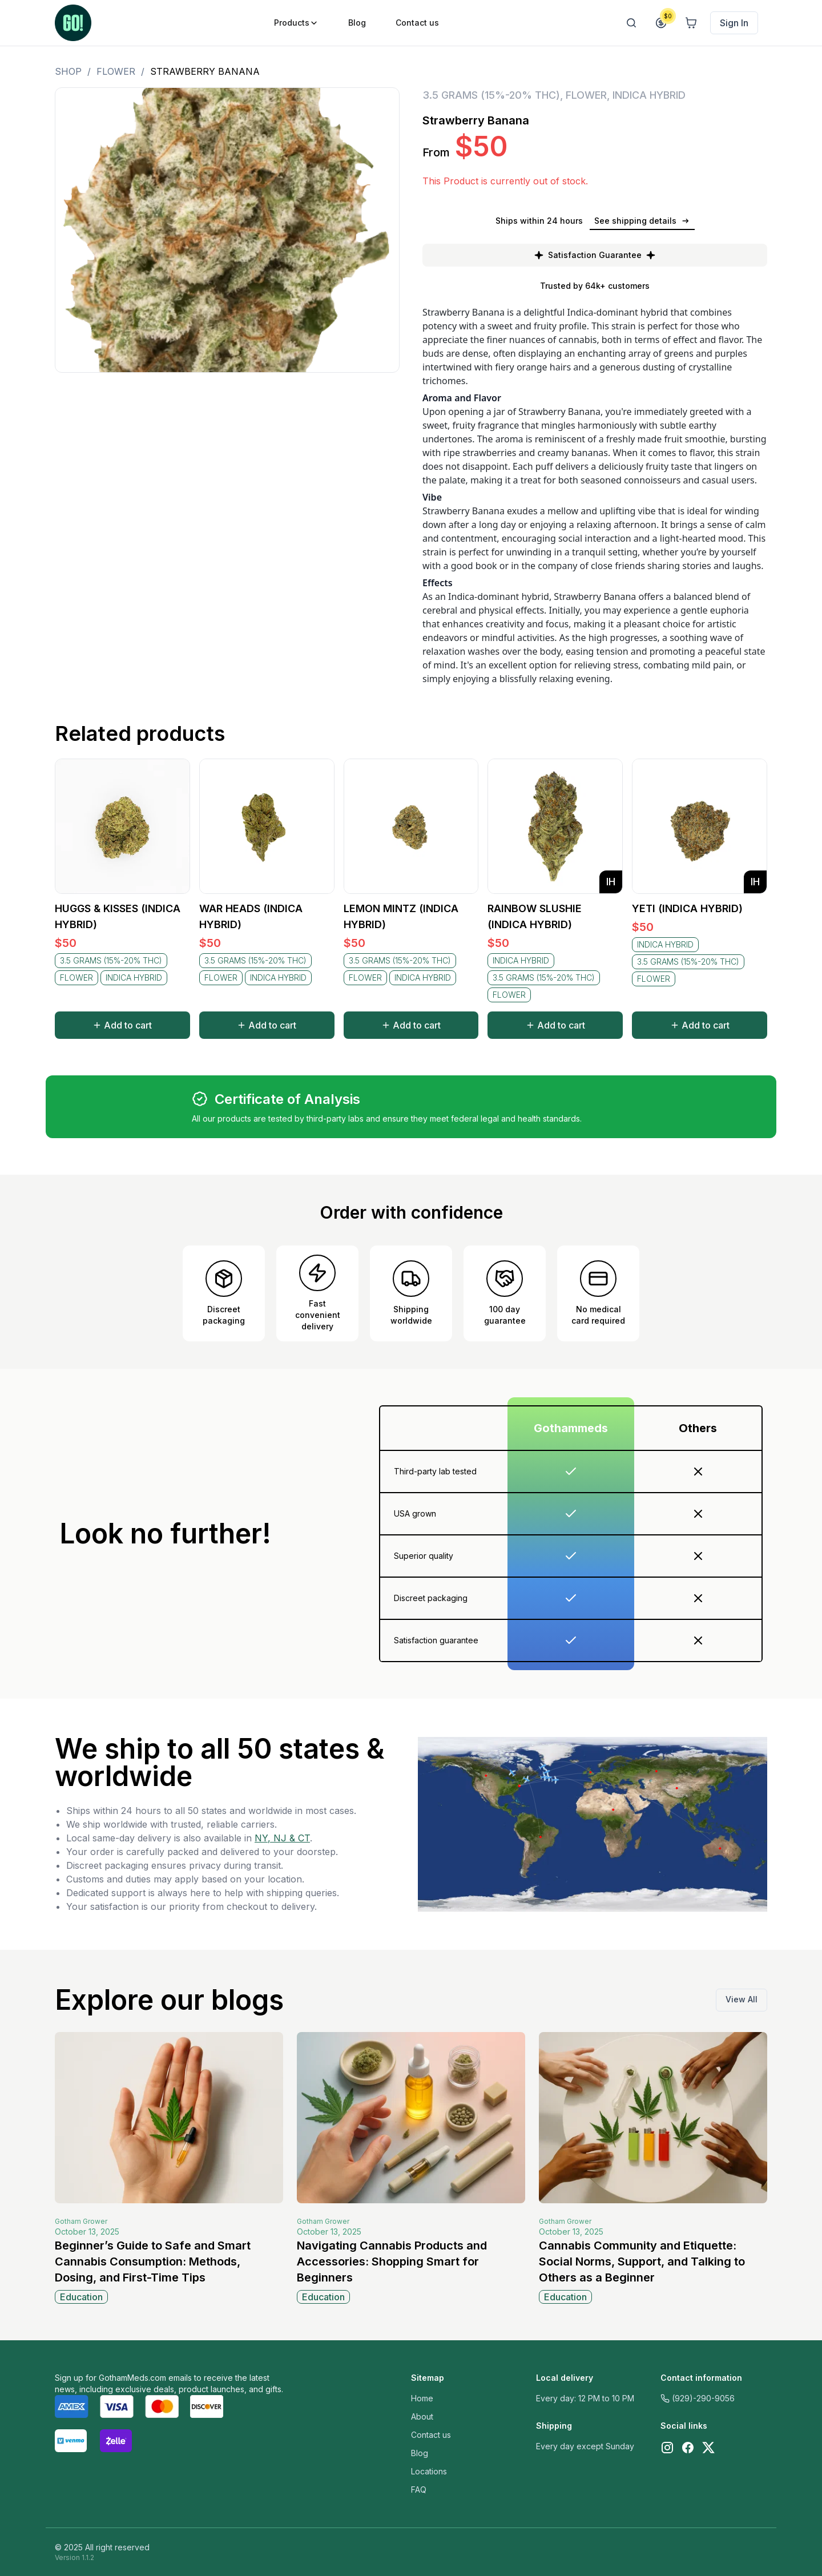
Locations (429, 2471)
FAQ (418, 2489)
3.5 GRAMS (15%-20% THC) (491, 95)
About (422, 2416)
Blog (419, 2453)
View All (741, 1999)
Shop (68, 71)
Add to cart (122, 1025)
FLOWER (115, 71)
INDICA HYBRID (649, 95)
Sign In (734, 23)
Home (422, 2398)
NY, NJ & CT (282, 1838)
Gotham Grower (81, 2221)
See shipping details (642, 220)
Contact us (431, 2435)
